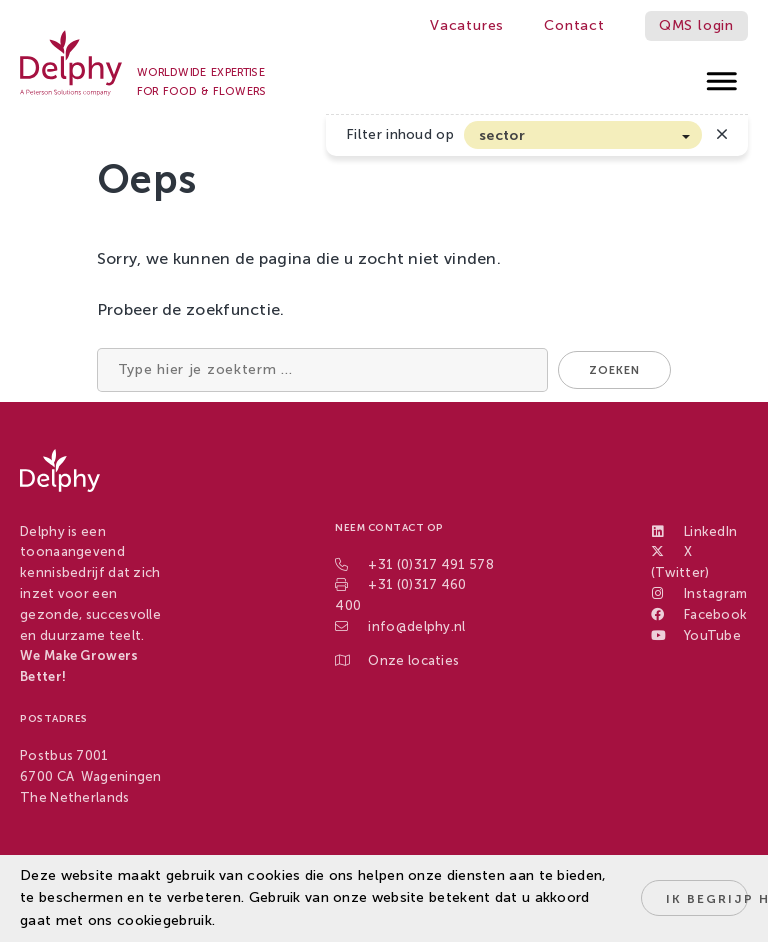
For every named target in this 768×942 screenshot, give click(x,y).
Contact (574, 25)
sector (502, 135)
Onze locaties (413, 660)
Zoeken (614, 370)
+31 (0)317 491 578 (430, 564)
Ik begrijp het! (707, 899)
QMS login (696, 25)
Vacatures (467, 25)
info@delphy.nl (416, 626)
